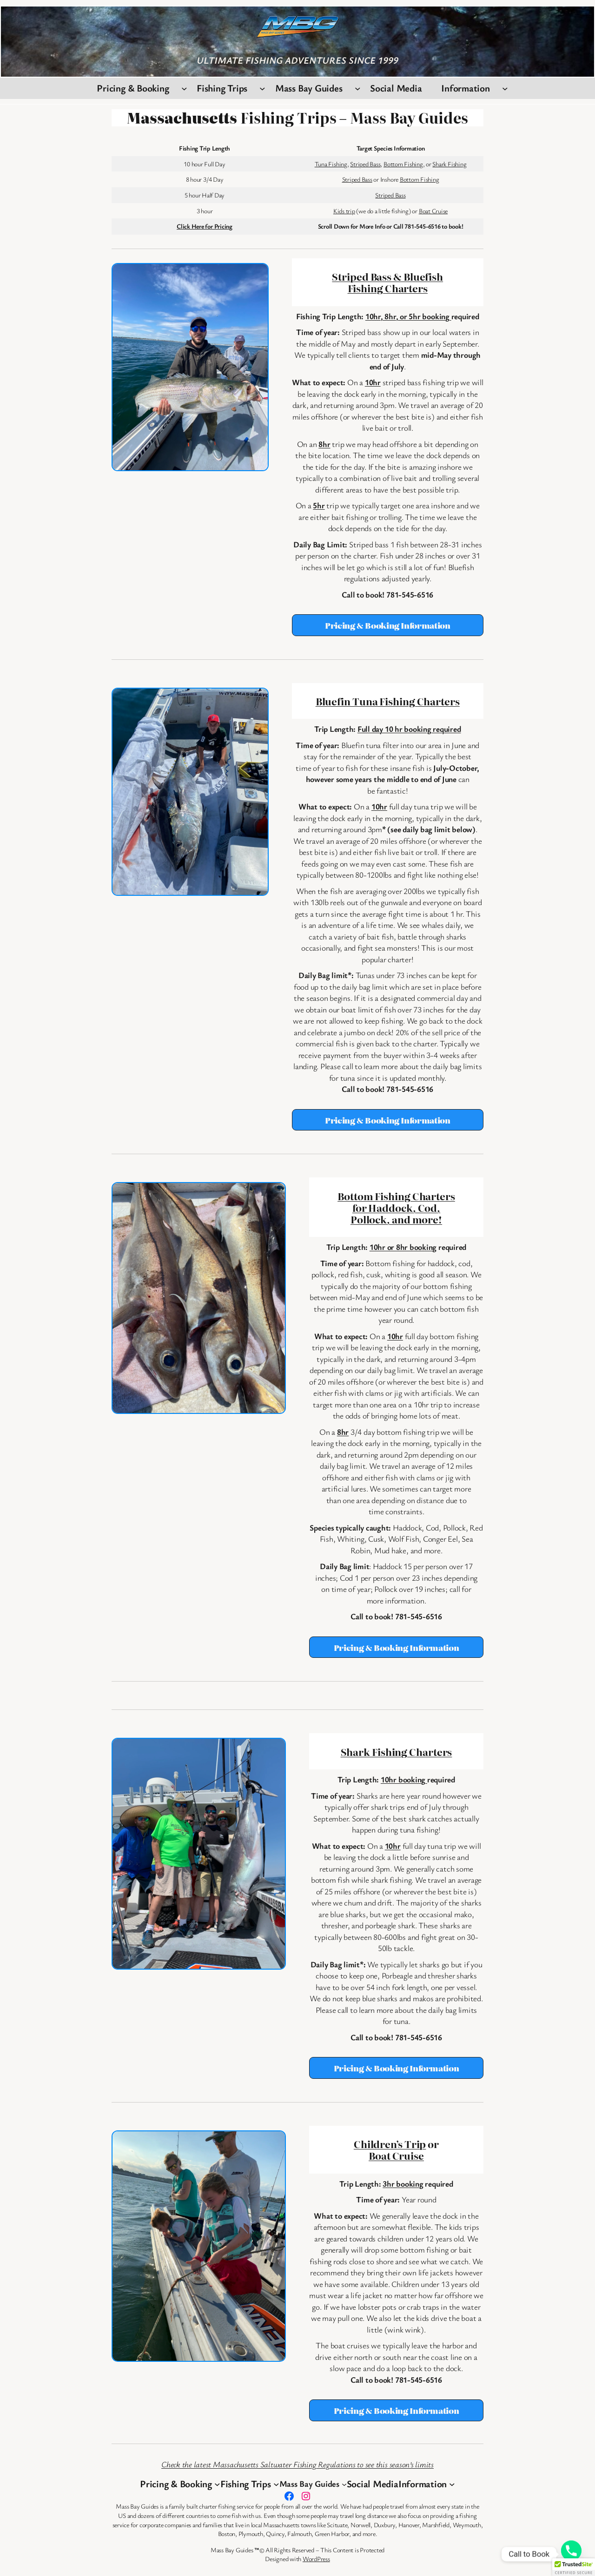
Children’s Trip (390, 2143)
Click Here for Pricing (204, 226)
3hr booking (403, 2183)
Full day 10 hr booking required (409, 728)
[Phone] (571, 2554)
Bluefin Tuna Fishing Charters (388, 701)
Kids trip (344, 210)
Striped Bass (365, 163)
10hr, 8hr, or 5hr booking (408, 316)
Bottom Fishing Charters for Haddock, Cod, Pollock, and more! (396, 1207)
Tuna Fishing (331, 163)
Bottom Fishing (403, 163)
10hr (373, 382)
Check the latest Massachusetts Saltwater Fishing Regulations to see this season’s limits (297, 2464)
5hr (318, 505)
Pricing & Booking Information (387, 625)
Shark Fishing (449, 163)
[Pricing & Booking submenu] (184, 88)
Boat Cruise (433, 210)
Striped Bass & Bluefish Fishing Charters (387, 282)
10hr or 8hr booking (403, 1247)
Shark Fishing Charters (396, 1751)
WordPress (316, 2558)
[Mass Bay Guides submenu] (358, 88)
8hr (324, 444)
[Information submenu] (505, 88)
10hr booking (404, 1779)
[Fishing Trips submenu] (262, 88)
